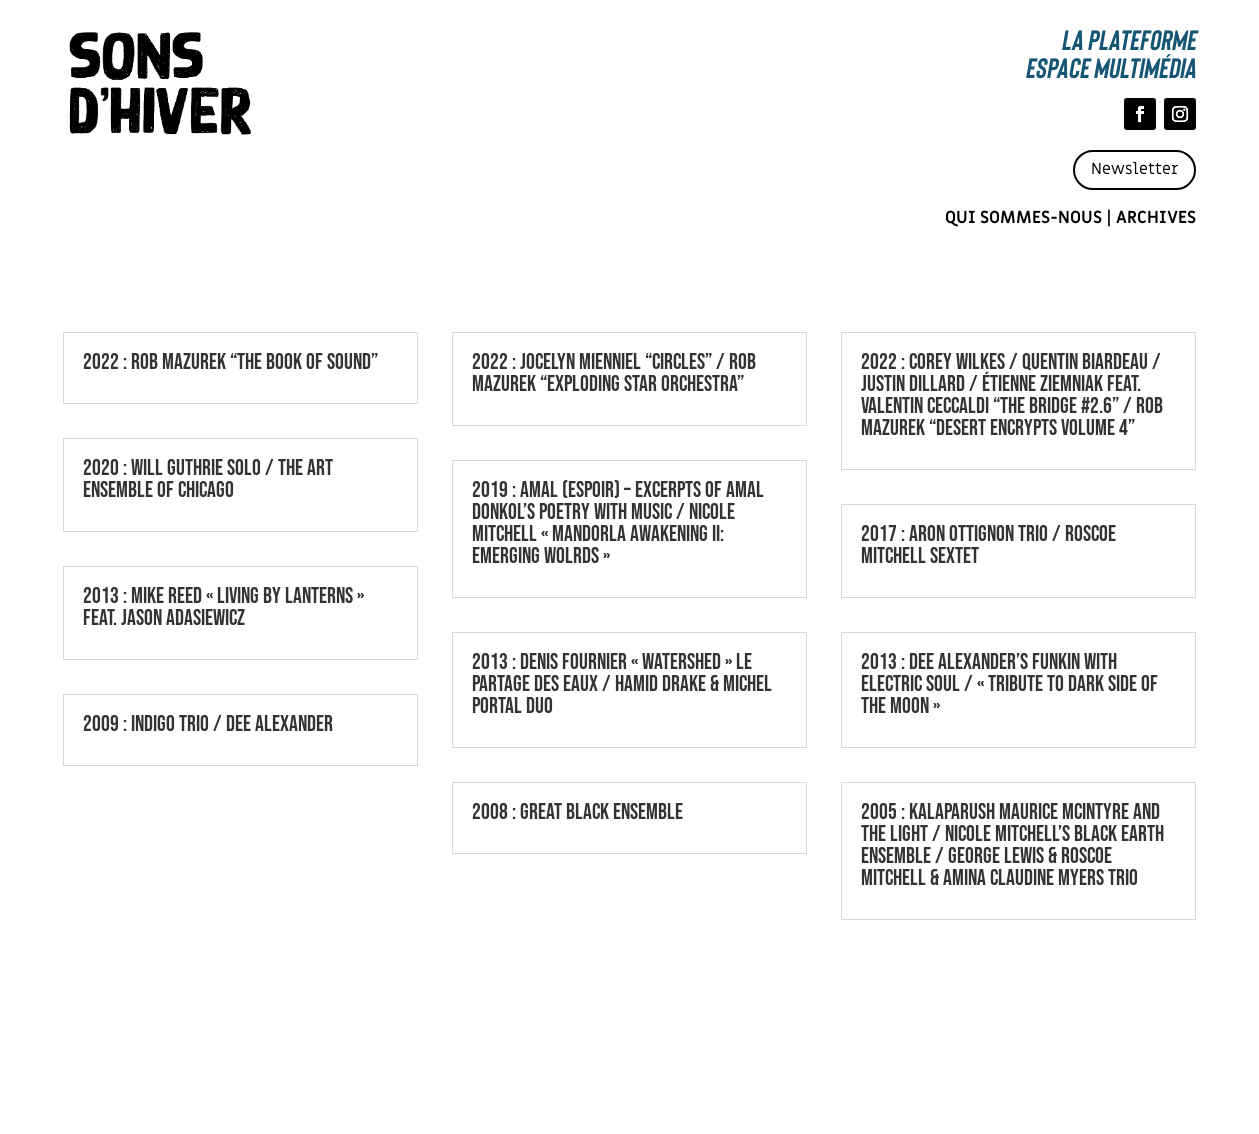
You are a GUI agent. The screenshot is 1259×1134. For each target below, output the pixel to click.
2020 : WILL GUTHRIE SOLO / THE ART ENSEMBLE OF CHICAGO (208, 479)
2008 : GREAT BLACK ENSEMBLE (577, 812)
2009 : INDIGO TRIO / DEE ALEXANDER (208, 724)
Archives (1156, 218)
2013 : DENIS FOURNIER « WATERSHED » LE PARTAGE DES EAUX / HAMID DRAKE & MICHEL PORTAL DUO (622, 684)
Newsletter (1134, 169)
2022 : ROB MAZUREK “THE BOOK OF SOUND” (230, 362)
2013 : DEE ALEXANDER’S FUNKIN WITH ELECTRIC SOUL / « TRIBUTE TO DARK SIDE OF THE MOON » (1009, 684)
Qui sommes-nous (1023, 218)
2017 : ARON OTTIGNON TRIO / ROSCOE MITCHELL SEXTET (988, 545)
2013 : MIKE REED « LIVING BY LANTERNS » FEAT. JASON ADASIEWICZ (223, 607)
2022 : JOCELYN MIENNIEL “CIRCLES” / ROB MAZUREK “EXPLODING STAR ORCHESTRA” (614, 373)
